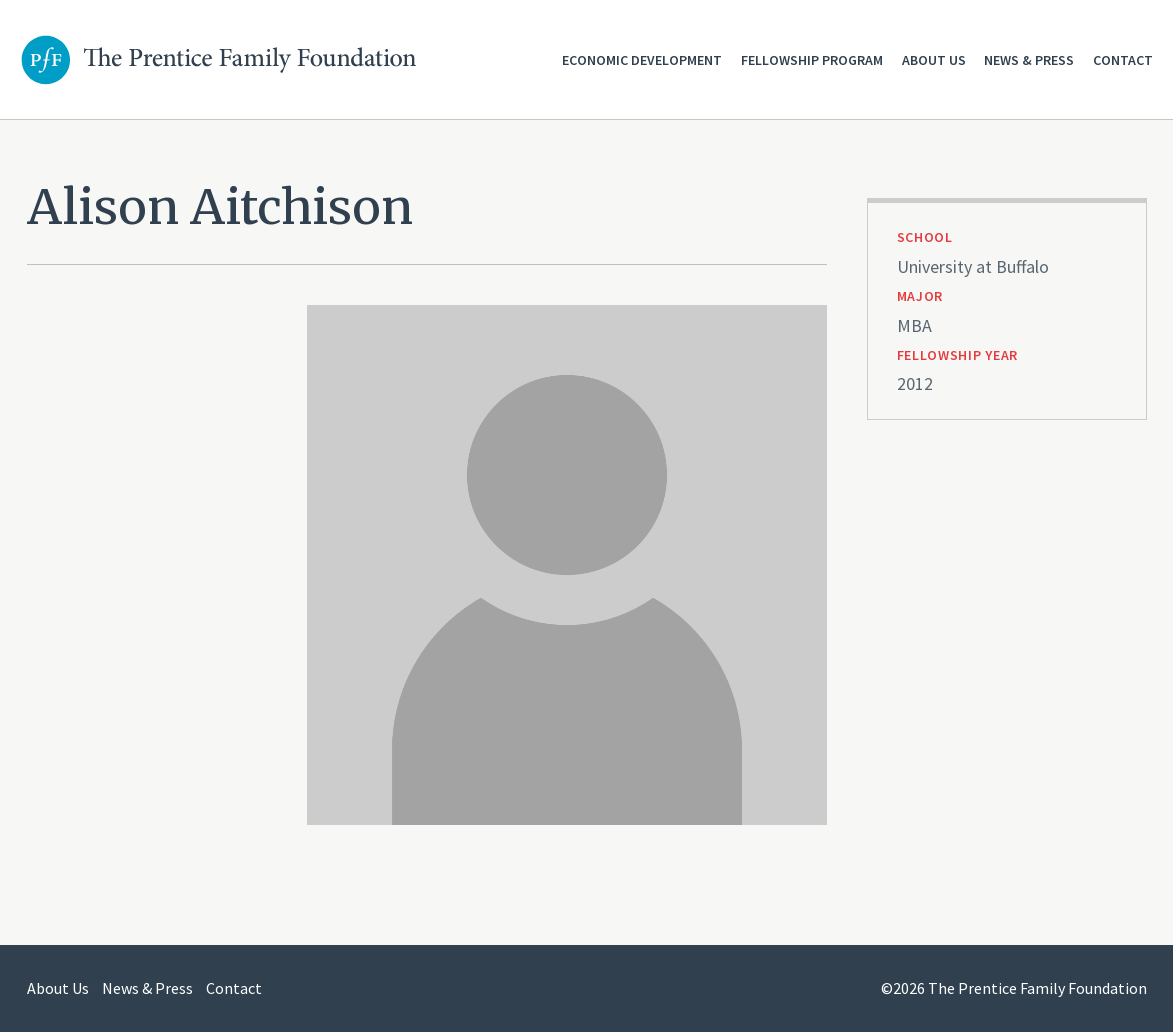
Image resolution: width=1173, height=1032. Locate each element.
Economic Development (642, 60)
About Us (934, 60)
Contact (1123, 60)
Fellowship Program (812, 60)
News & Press (1029, 60)
